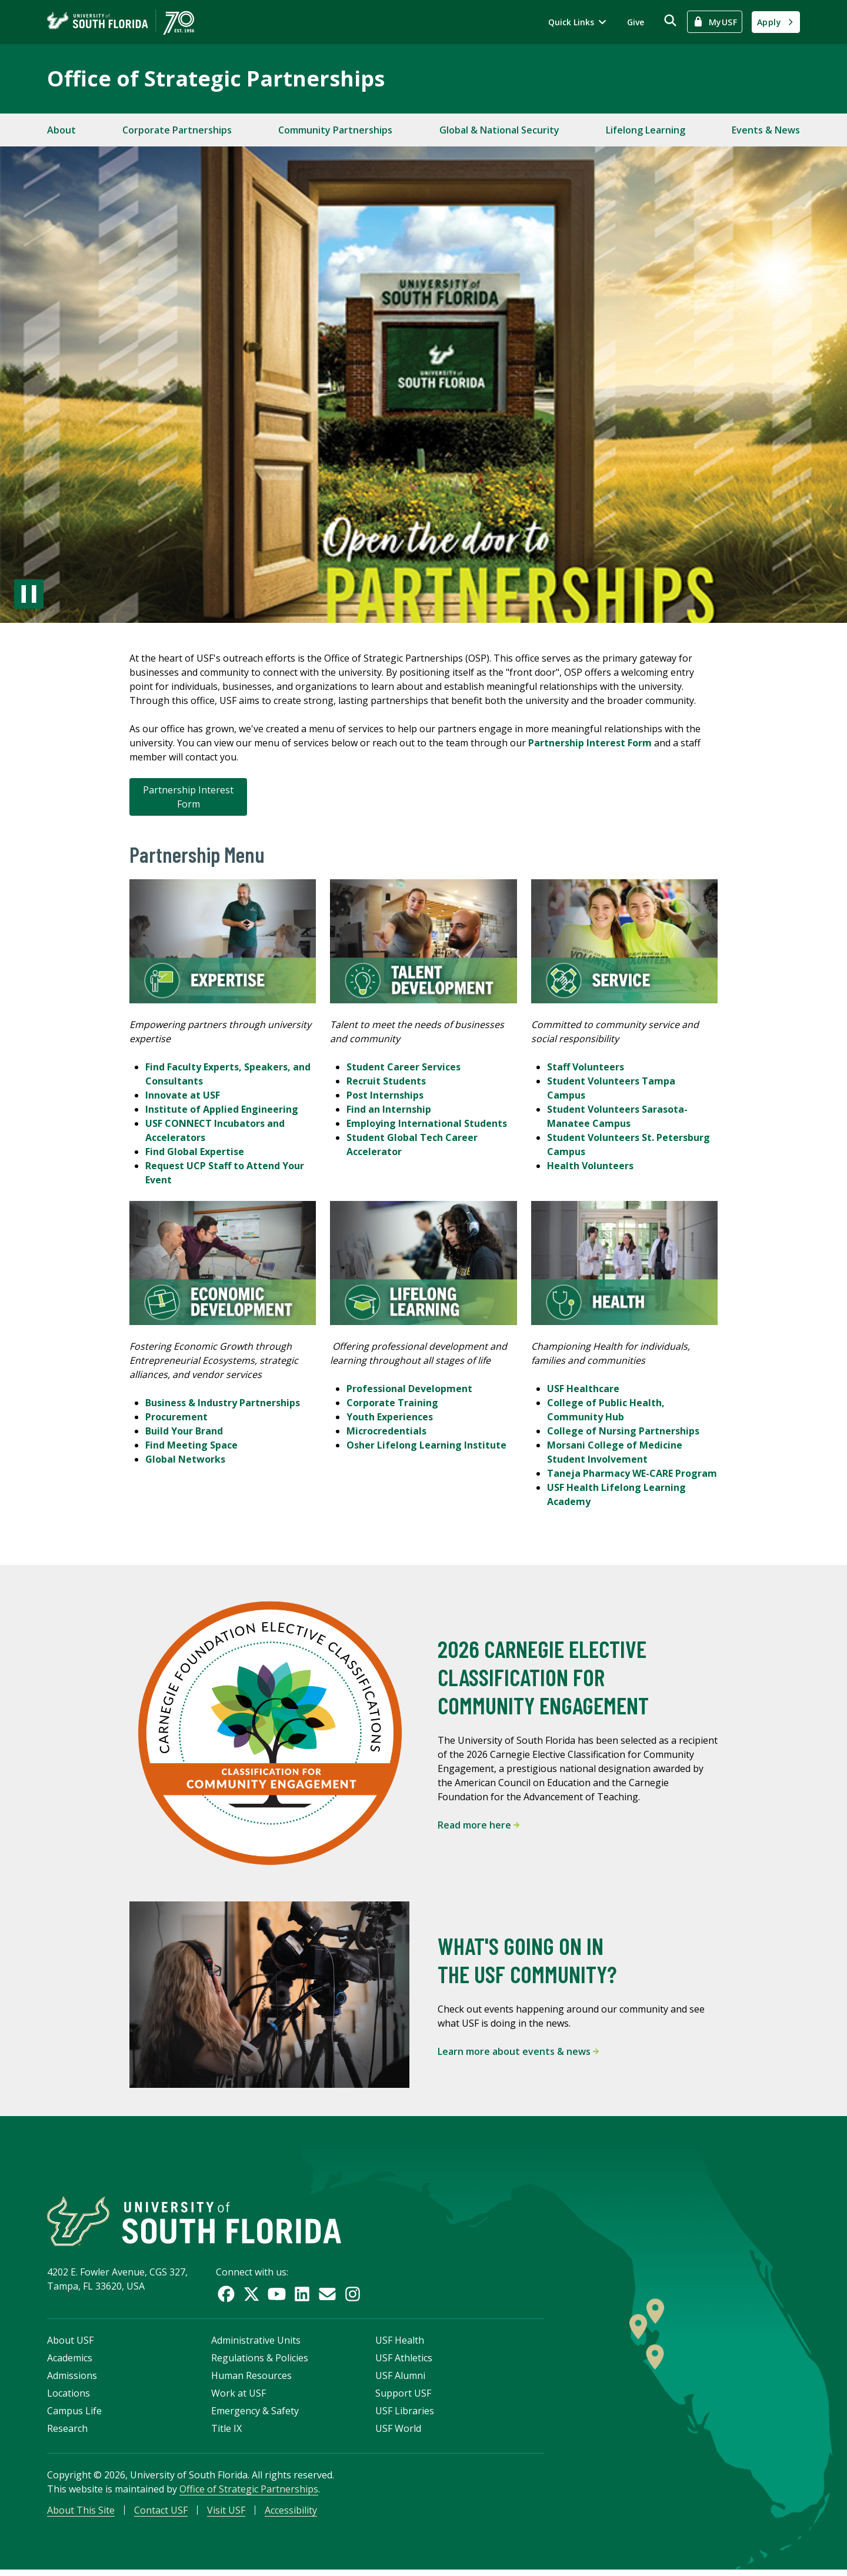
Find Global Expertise (194, 1151)
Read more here (478, 1824)
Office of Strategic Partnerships (216, 78)
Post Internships (385, 1095)
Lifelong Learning (645, 130)
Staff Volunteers (585, 1066)
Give (635, 22)
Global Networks (185, 1459)
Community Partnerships (335, 130)
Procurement (176, 1416)
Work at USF (238, 2397)
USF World (398, 2433)
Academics (69, 2362)
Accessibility (291, 2514)
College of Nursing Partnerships (623, 1430)
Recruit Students (386, 1081)
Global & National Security (499, 130)
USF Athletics (403, 2362)
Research (67, 2433)
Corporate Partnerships (177, 130)
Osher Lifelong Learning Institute (426, 1445)
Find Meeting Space (191, 1445)
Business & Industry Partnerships (222, 1402)
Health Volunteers (590, 1165)
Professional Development (409, 1388)
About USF (70, 2344)
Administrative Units (256, 2344)
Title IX (226, 2433)
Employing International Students (426, 1123)
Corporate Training (392, 1402)
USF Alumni (400, 2380)
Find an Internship (388, 1109)
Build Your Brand (184, 1430)
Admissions (72, 2380)
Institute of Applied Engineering (223, 1109)
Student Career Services (403, 1066)
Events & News (766, 130)
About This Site (81, 2514)
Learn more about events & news (518, 2051)
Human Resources (251, 2380)
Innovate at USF (183, 1095)
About (61, 130)
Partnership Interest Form (188, 796)
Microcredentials (386, 1430)
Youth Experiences (389, 1416)
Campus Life (74, 2415)
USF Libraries (404, 2415)
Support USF (403, 2397)
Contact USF (161, 2514)
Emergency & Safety (255, 2415)
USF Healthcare (583, 1388)
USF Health (399, 2344)
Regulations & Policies (259, 2362)
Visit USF (226, 2514)
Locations (68, 2397)
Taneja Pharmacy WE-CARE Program (632, 1473)
